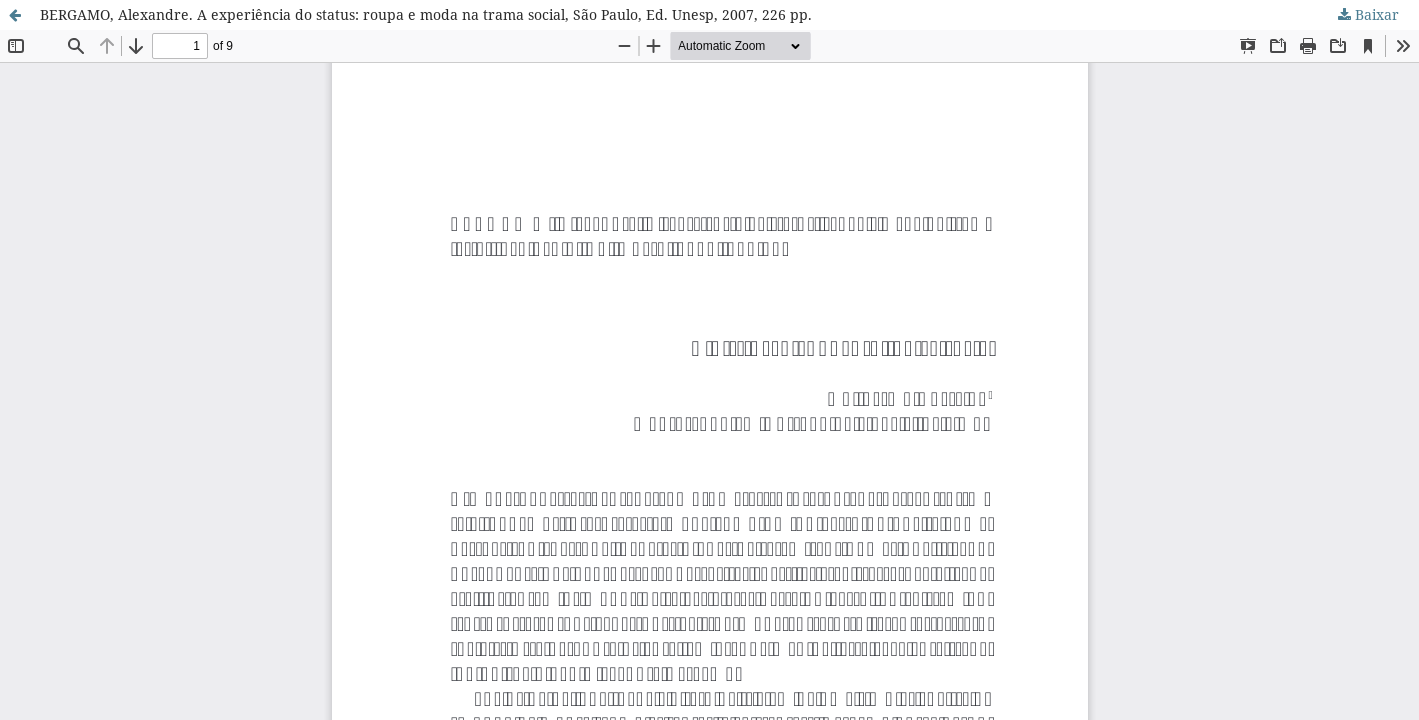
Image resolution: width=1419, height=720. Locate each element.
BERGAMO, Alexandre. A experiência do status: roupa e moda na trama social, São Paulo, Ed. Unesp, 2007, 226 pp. (426, 14)
